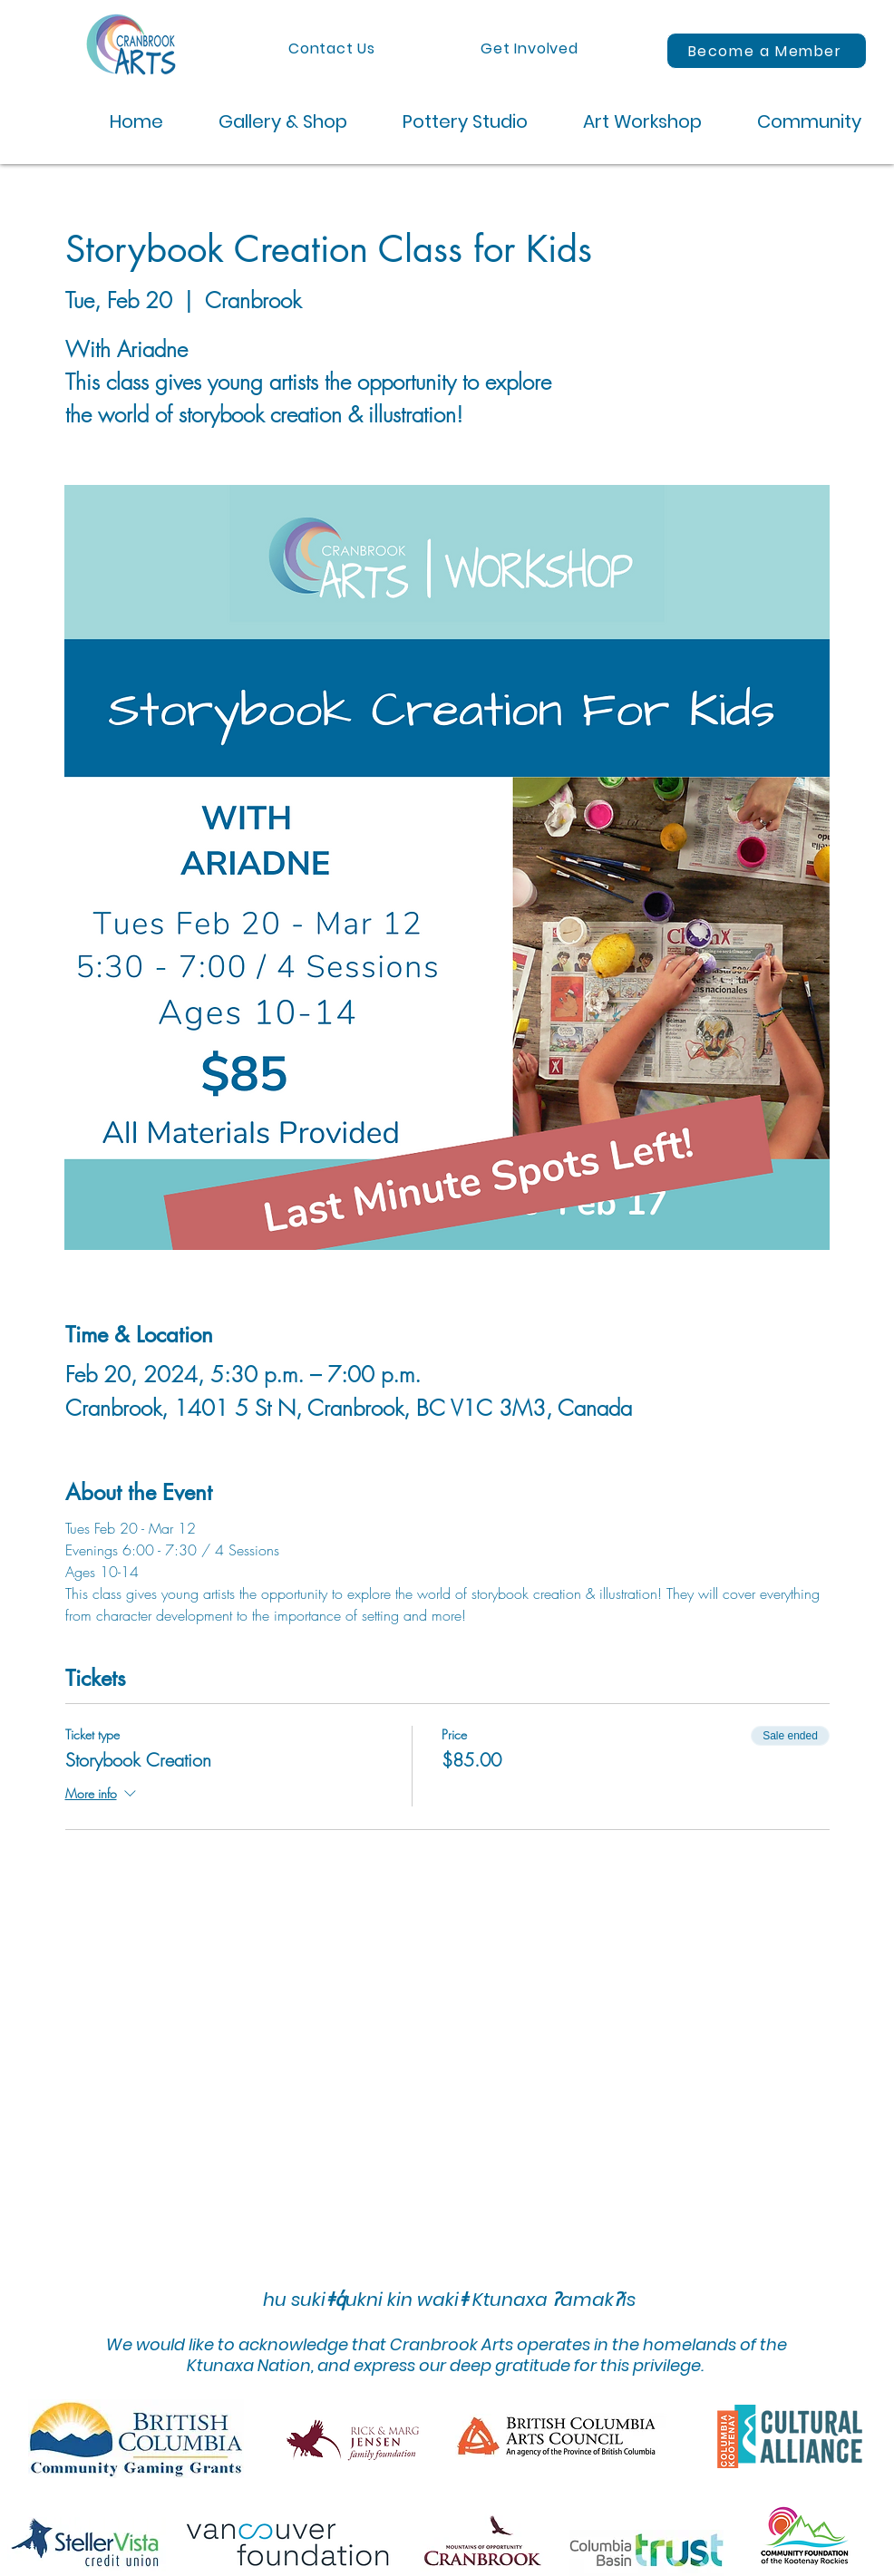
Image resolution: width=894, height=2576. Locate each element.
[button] (269, 122)
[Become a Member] (766, 51)
